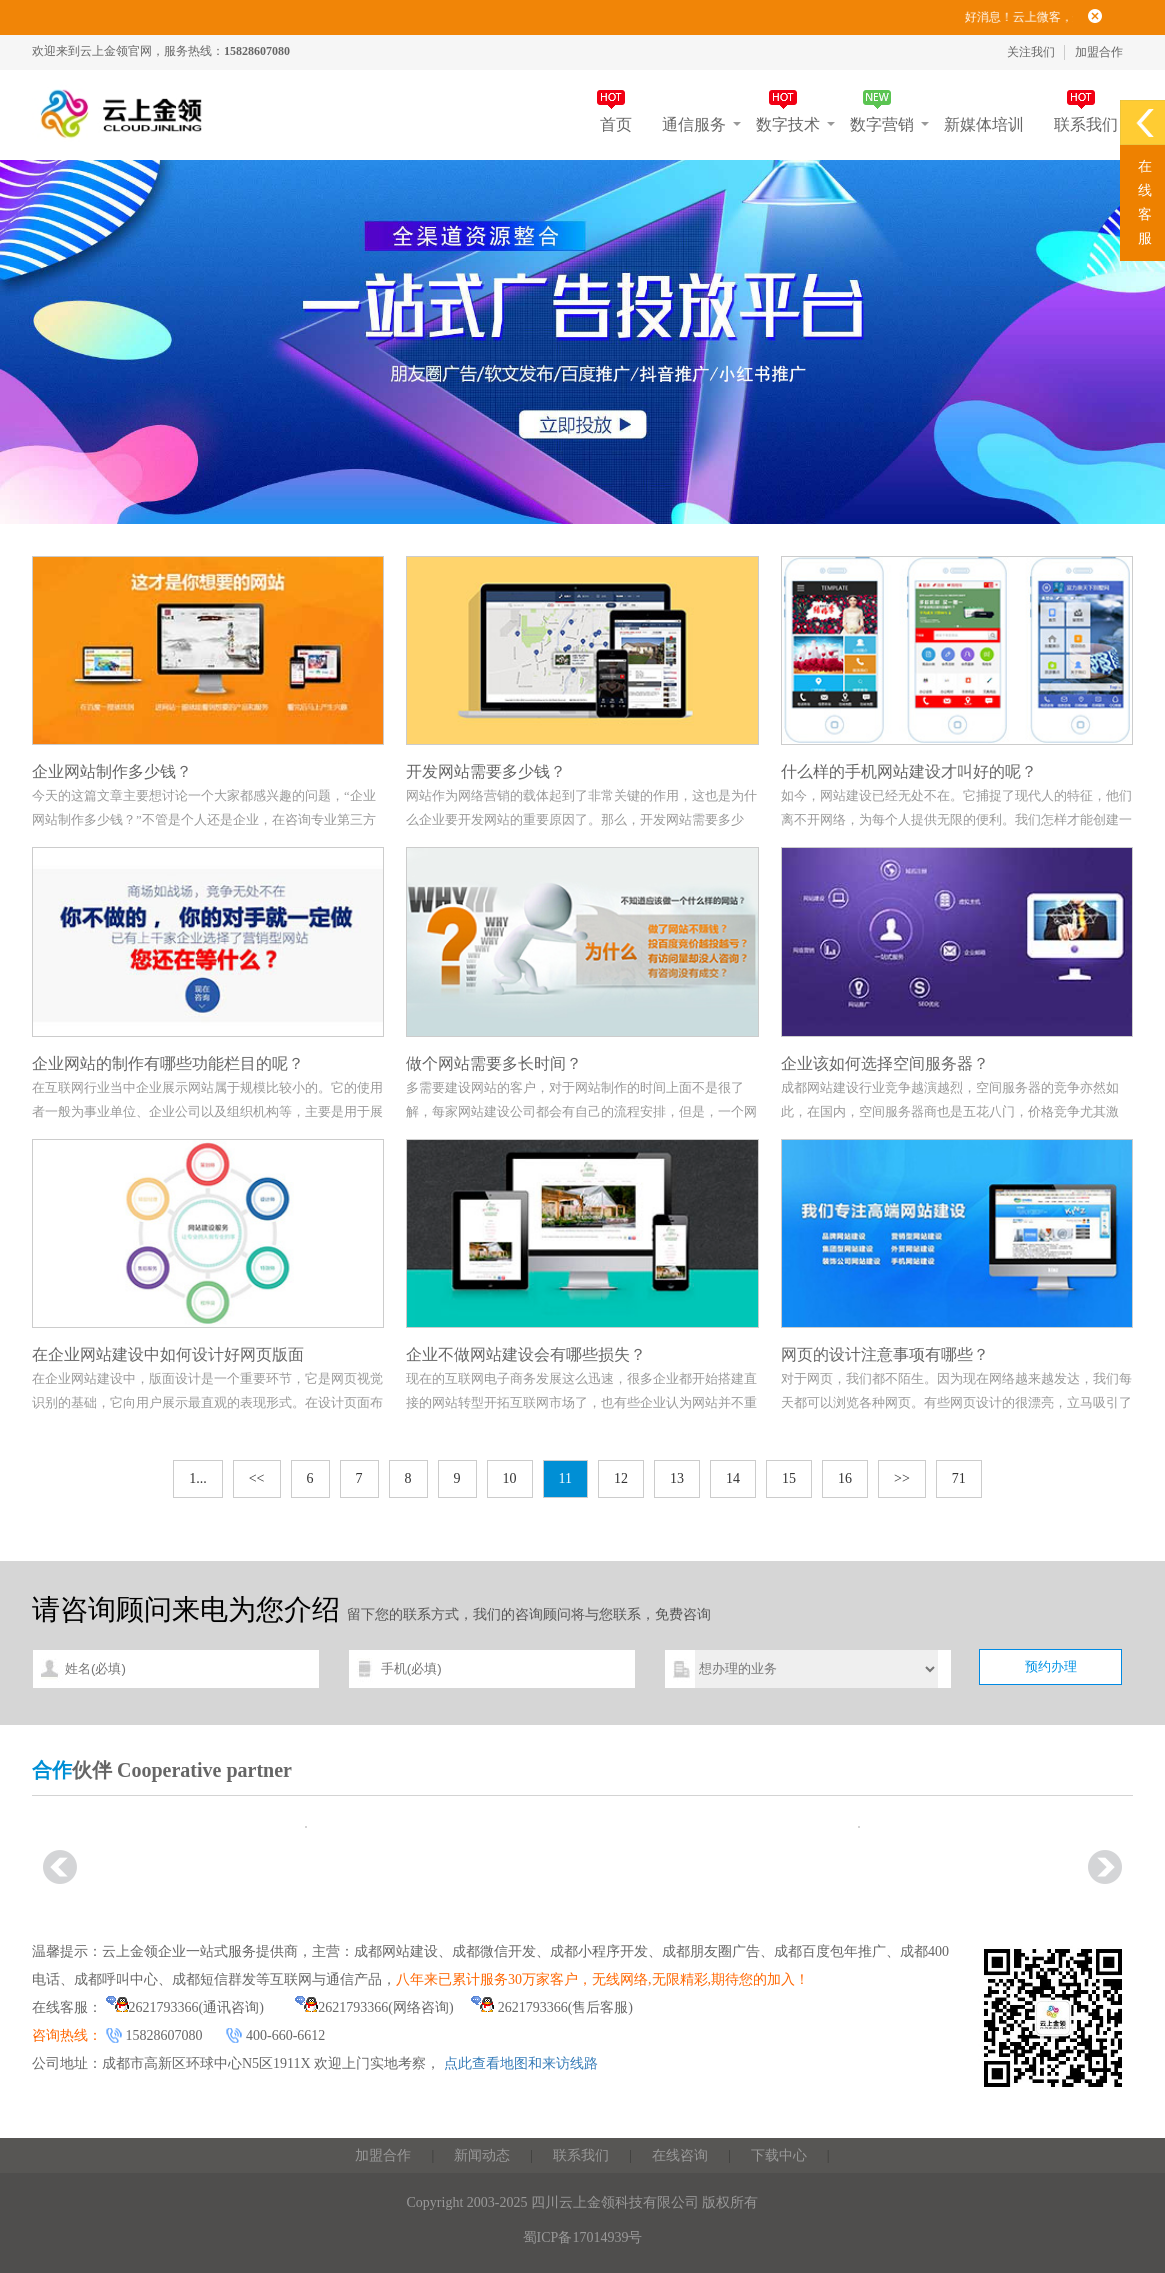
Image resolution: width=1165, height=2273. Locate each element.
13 (677, 1478)
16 (845, 1478)
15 (789, 1478)
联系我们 (1086, 124)
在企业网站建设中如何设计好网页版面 (168, 1354)
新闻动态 (482, 2155)
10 (510, 1478)
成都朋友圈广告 (711, 1951)
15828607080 (164, 2035)
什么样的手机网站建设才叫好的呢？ (909, 771)
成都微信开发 (494, 1951)
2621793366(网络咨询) (374, 2007)
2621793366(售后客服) (552, 2007)
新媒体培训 (984, 124)
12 (621, 1478)
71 (959, 1478)
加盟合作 (1099, 52)
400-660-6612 (285, 2035)
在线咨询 (680, 2155)
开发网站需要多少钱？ (486, 771)
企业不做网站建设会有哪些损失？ (526, 1354)
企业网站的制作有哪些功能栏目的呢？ (168, 1063)
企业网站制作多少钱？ (112, 771)
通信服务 (694, 124)
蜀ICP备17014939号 (583, 2237)
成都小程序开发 (599, 1951)
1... (198, 1478)
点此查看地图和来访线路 (521, 2063)
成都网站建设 (396, 1951)
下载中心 (779, 2155)
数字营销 (882, 124)
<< (257, 1478)
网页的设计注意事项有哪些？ (885, 1354)
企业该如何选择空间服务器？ (885, 1063)
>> (902, 1478)
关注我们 (1031, 52)
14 (733, 1478)
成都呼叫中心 (116, 1979)
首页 (616, 124)
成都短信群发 (214, 1979)
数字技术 (788, 124)
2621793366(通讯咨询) (185, 2007)
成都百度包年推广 (830, 1951)
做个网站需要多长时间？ (494, 1063)
